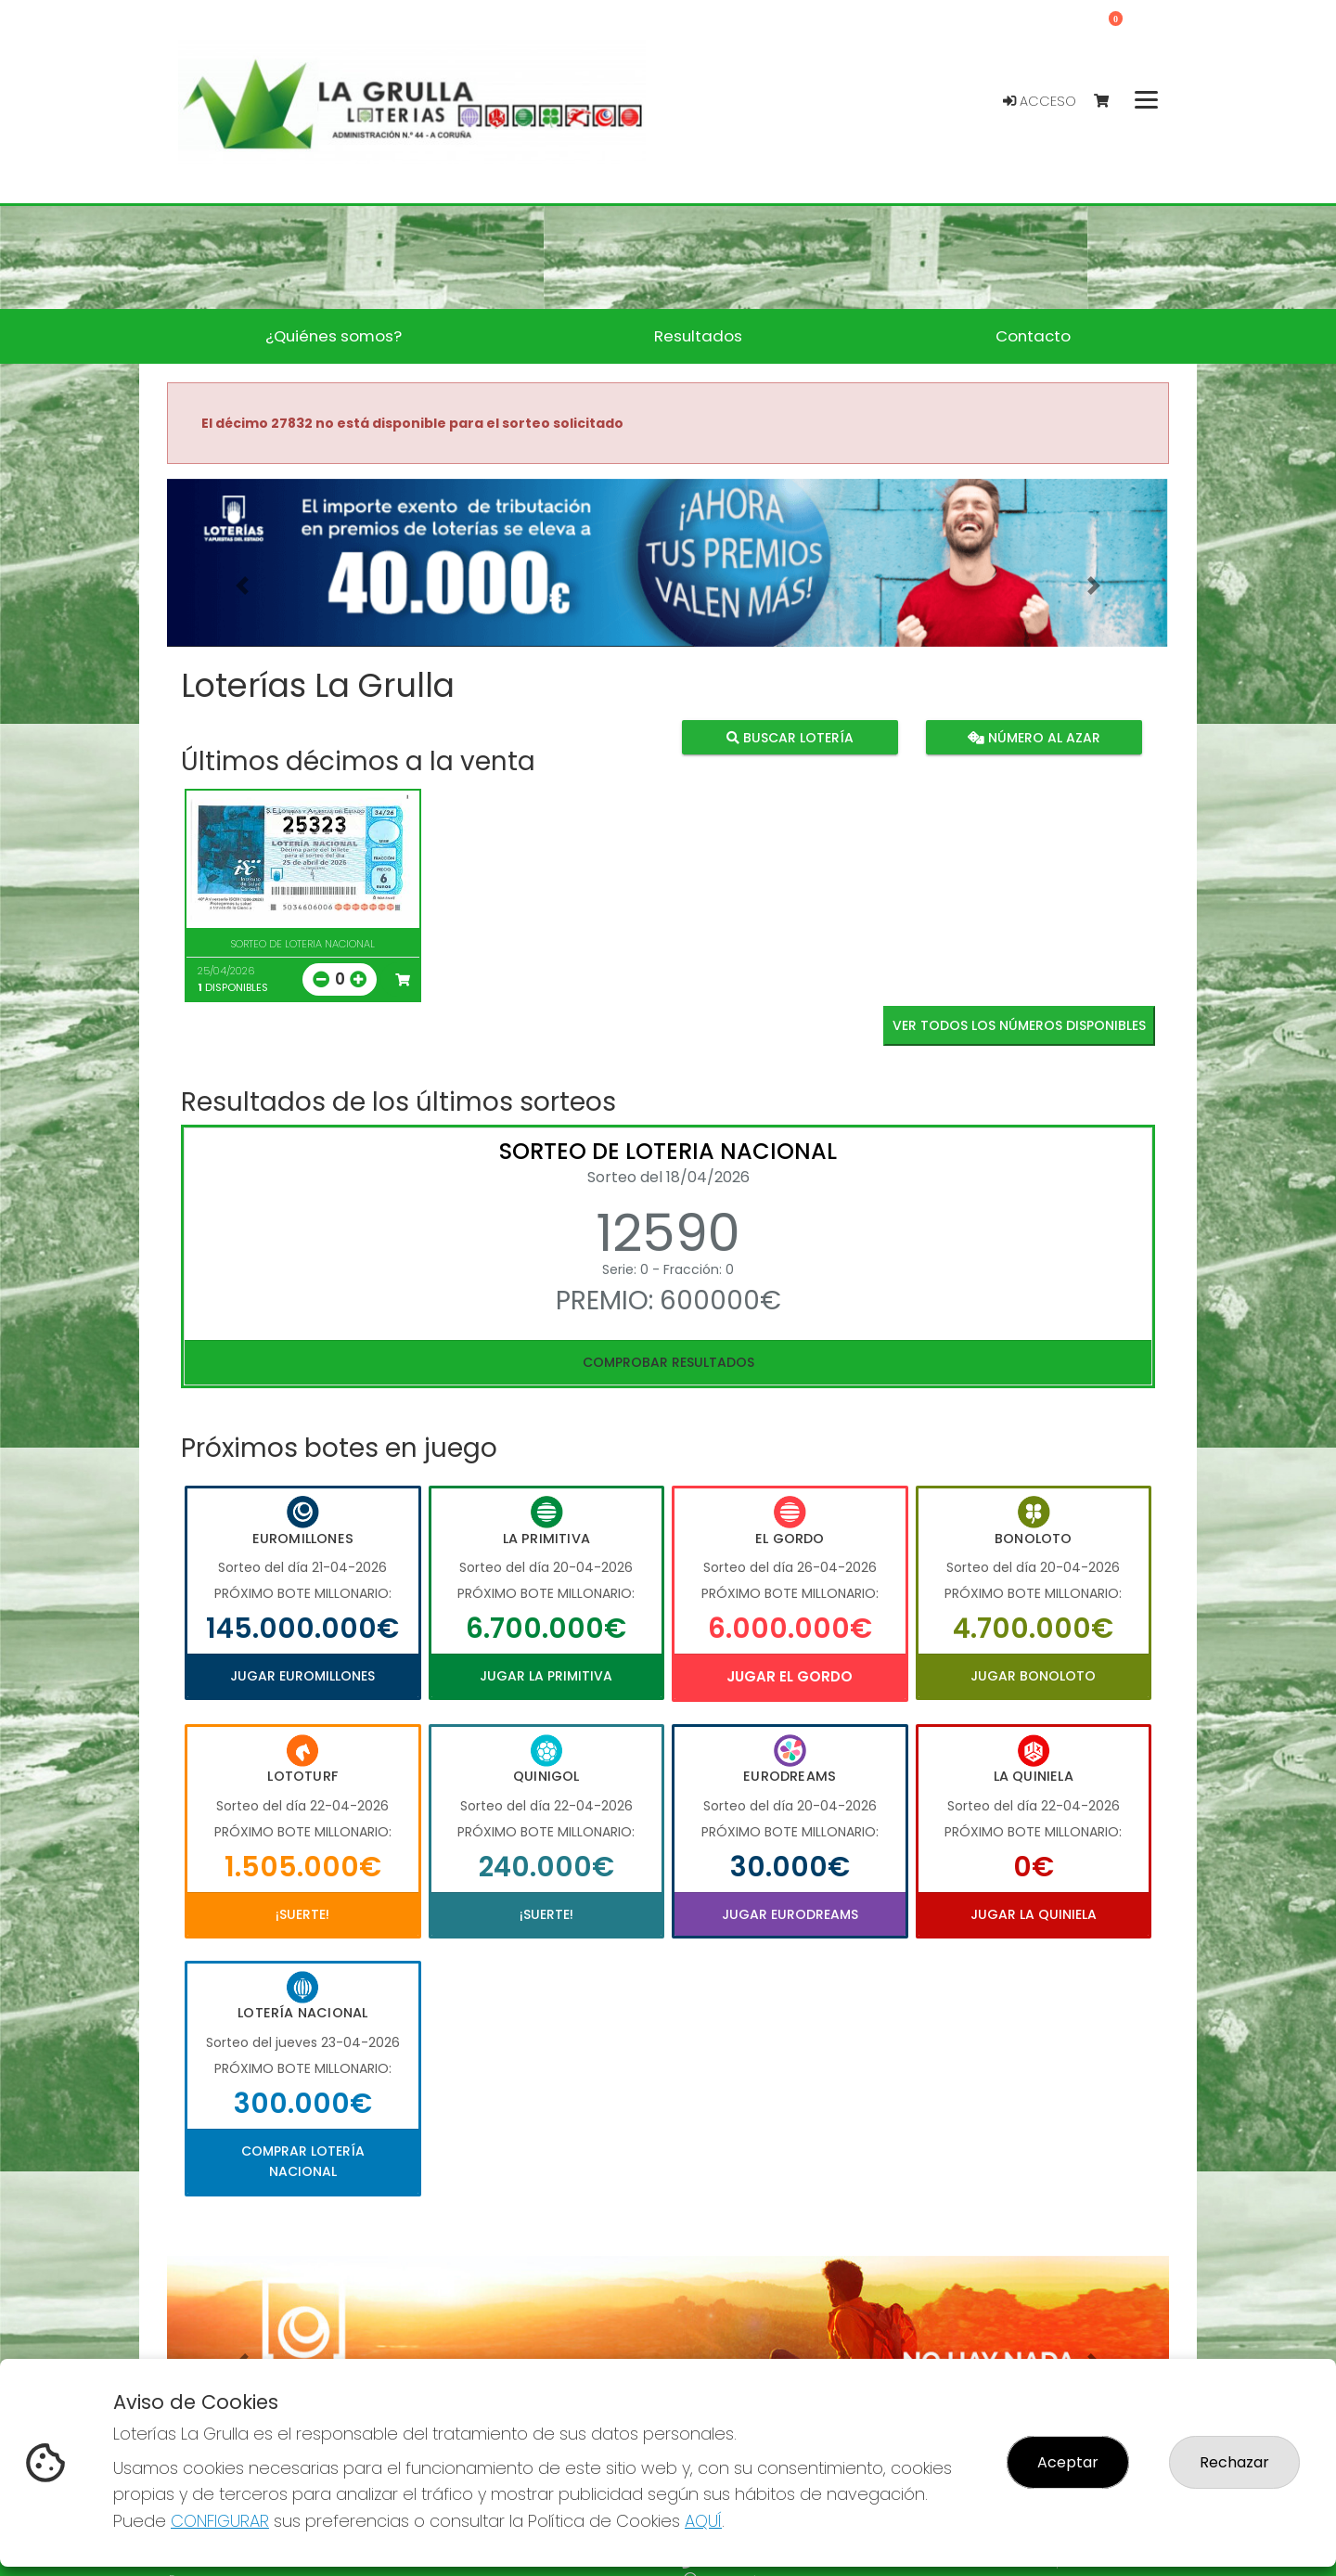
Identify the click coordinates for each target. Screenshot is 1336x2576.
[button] (242, 586)
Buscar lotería (790, 737)
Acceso (1039, 101)
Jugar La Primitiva (546, 1676)
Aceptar (1067, 2462)
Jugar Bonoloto (1033, 1676)
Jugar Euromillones (302, 1676)
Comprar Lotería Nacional (303, 2161)
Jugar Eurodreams (790, 1914)
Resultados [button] (698, 336)
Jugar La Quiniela (1033, 1914)
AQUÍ (703, 2520)
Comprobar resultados (668, 1362)
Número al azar (1033, 737)
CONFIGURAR (220, 2520)
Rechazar (1234, 2462)
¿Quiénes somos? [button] (333, 336)
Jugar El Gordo (789, 1676)
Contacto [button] (1033, 336)
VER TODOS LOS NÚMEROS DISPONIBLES (1019, 1025)
